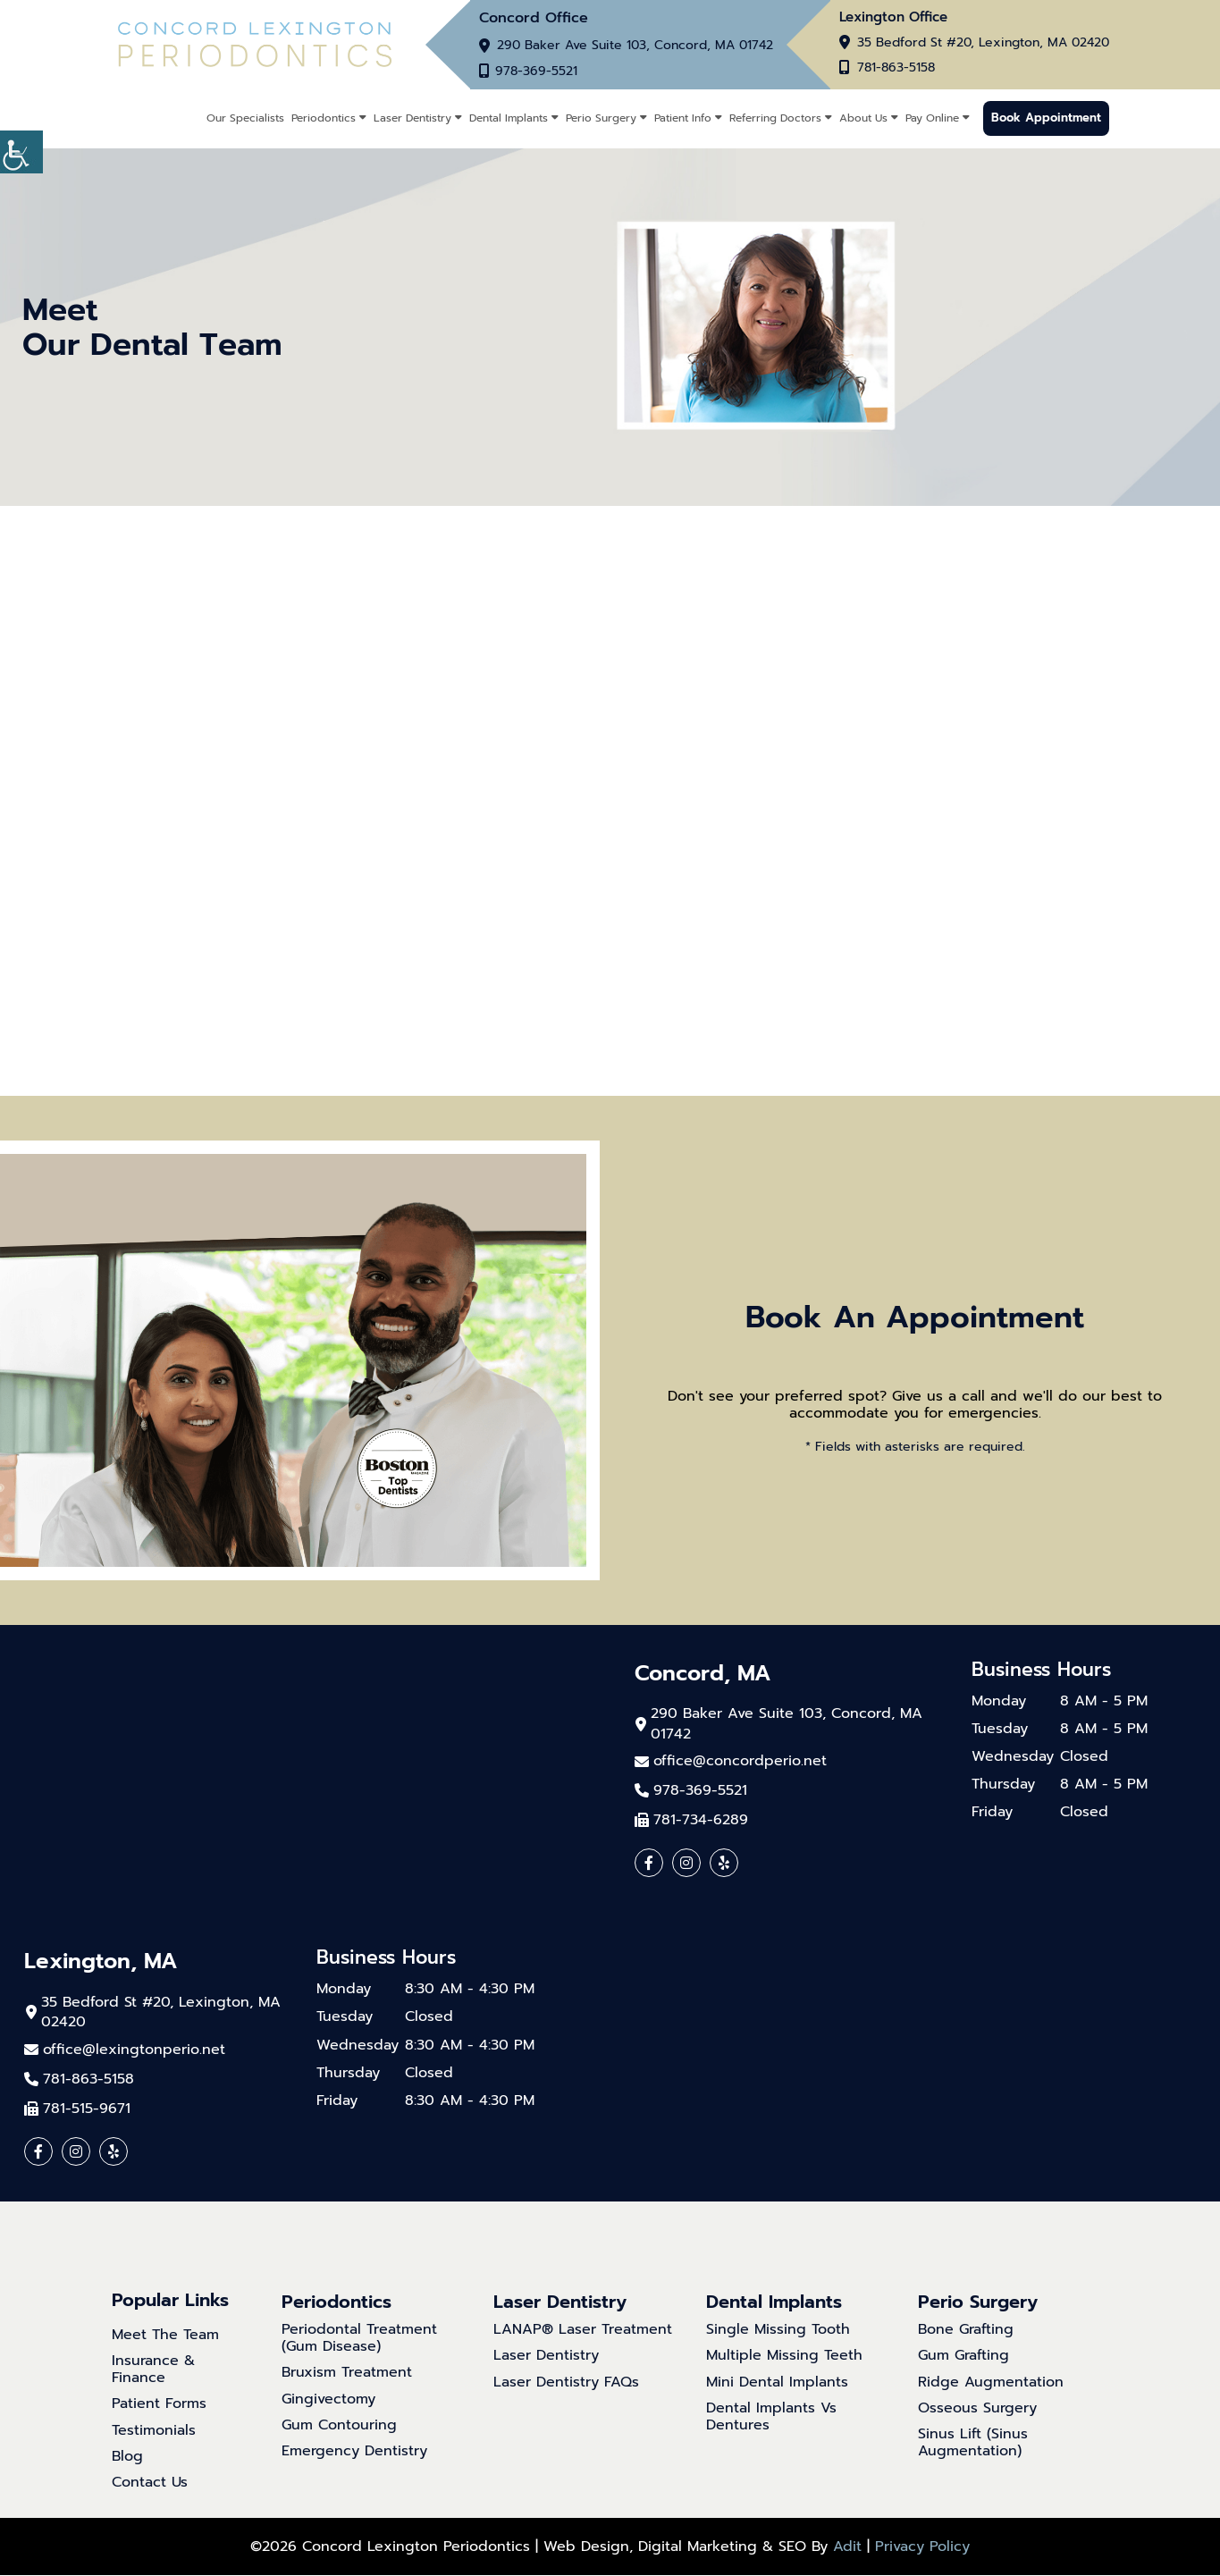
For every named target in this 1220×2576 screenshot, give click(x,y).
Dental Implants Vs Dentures (771, 2417)
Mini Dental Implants (777, 2382)
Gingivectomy (328, 2399)
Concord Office (533, 18)
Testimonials (154, 2430)
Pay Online (932, 118)
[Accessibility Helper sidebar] (21, 151)
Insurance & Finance (153, 2370)
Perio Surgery (601, 118)
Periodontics (323, 118)
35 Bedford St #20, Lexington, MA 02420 (983, 44)
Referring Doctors (775, 118)
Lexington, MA (101, 1962)
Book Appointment (1046, 118)
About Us (863, 118)
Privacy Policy (922, 2547)
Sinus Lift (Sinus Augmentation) (973, 2443)
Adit (847, 2547)
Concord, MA (703, 1674)
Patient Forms (159, 2404)
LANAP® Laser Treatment (582, 2330)
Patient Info (682, 118)
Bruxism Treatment (347, 2373)
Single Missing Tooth (778, 2330)
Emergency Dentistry (354, 2452)
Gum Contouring (339, 2425)
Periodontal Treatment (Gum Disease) (359, 2339)
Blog (127, 2456)
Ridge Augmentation (991, 2382)
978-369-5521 (538, 71)
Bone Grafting (966, 2330)
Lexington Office (893, 18)
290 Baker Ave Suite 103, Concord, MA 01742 (635, 46)
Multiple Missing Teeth (784, 2356)
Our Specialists (245, 118)
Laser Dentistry (412, 118)
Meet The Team (165, 2335)
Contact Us (150, 2483)
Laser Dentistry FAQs (566, 2382)
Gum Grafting (963, 2356)
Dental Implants (508, 118)
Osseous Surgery (977, 2408)
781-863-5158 (896, 69)
